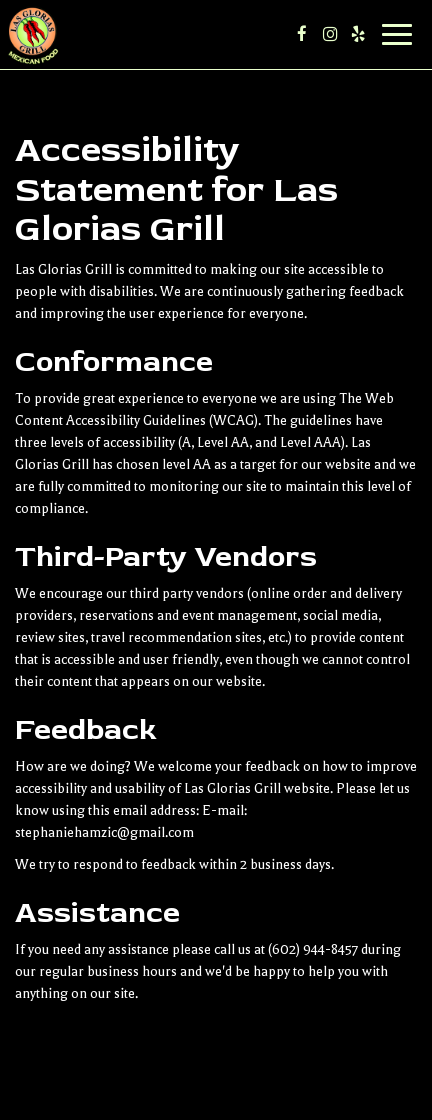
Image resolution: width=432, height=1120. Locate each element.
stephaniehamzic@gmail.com (104, 832)
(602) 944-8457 (313, 949)
